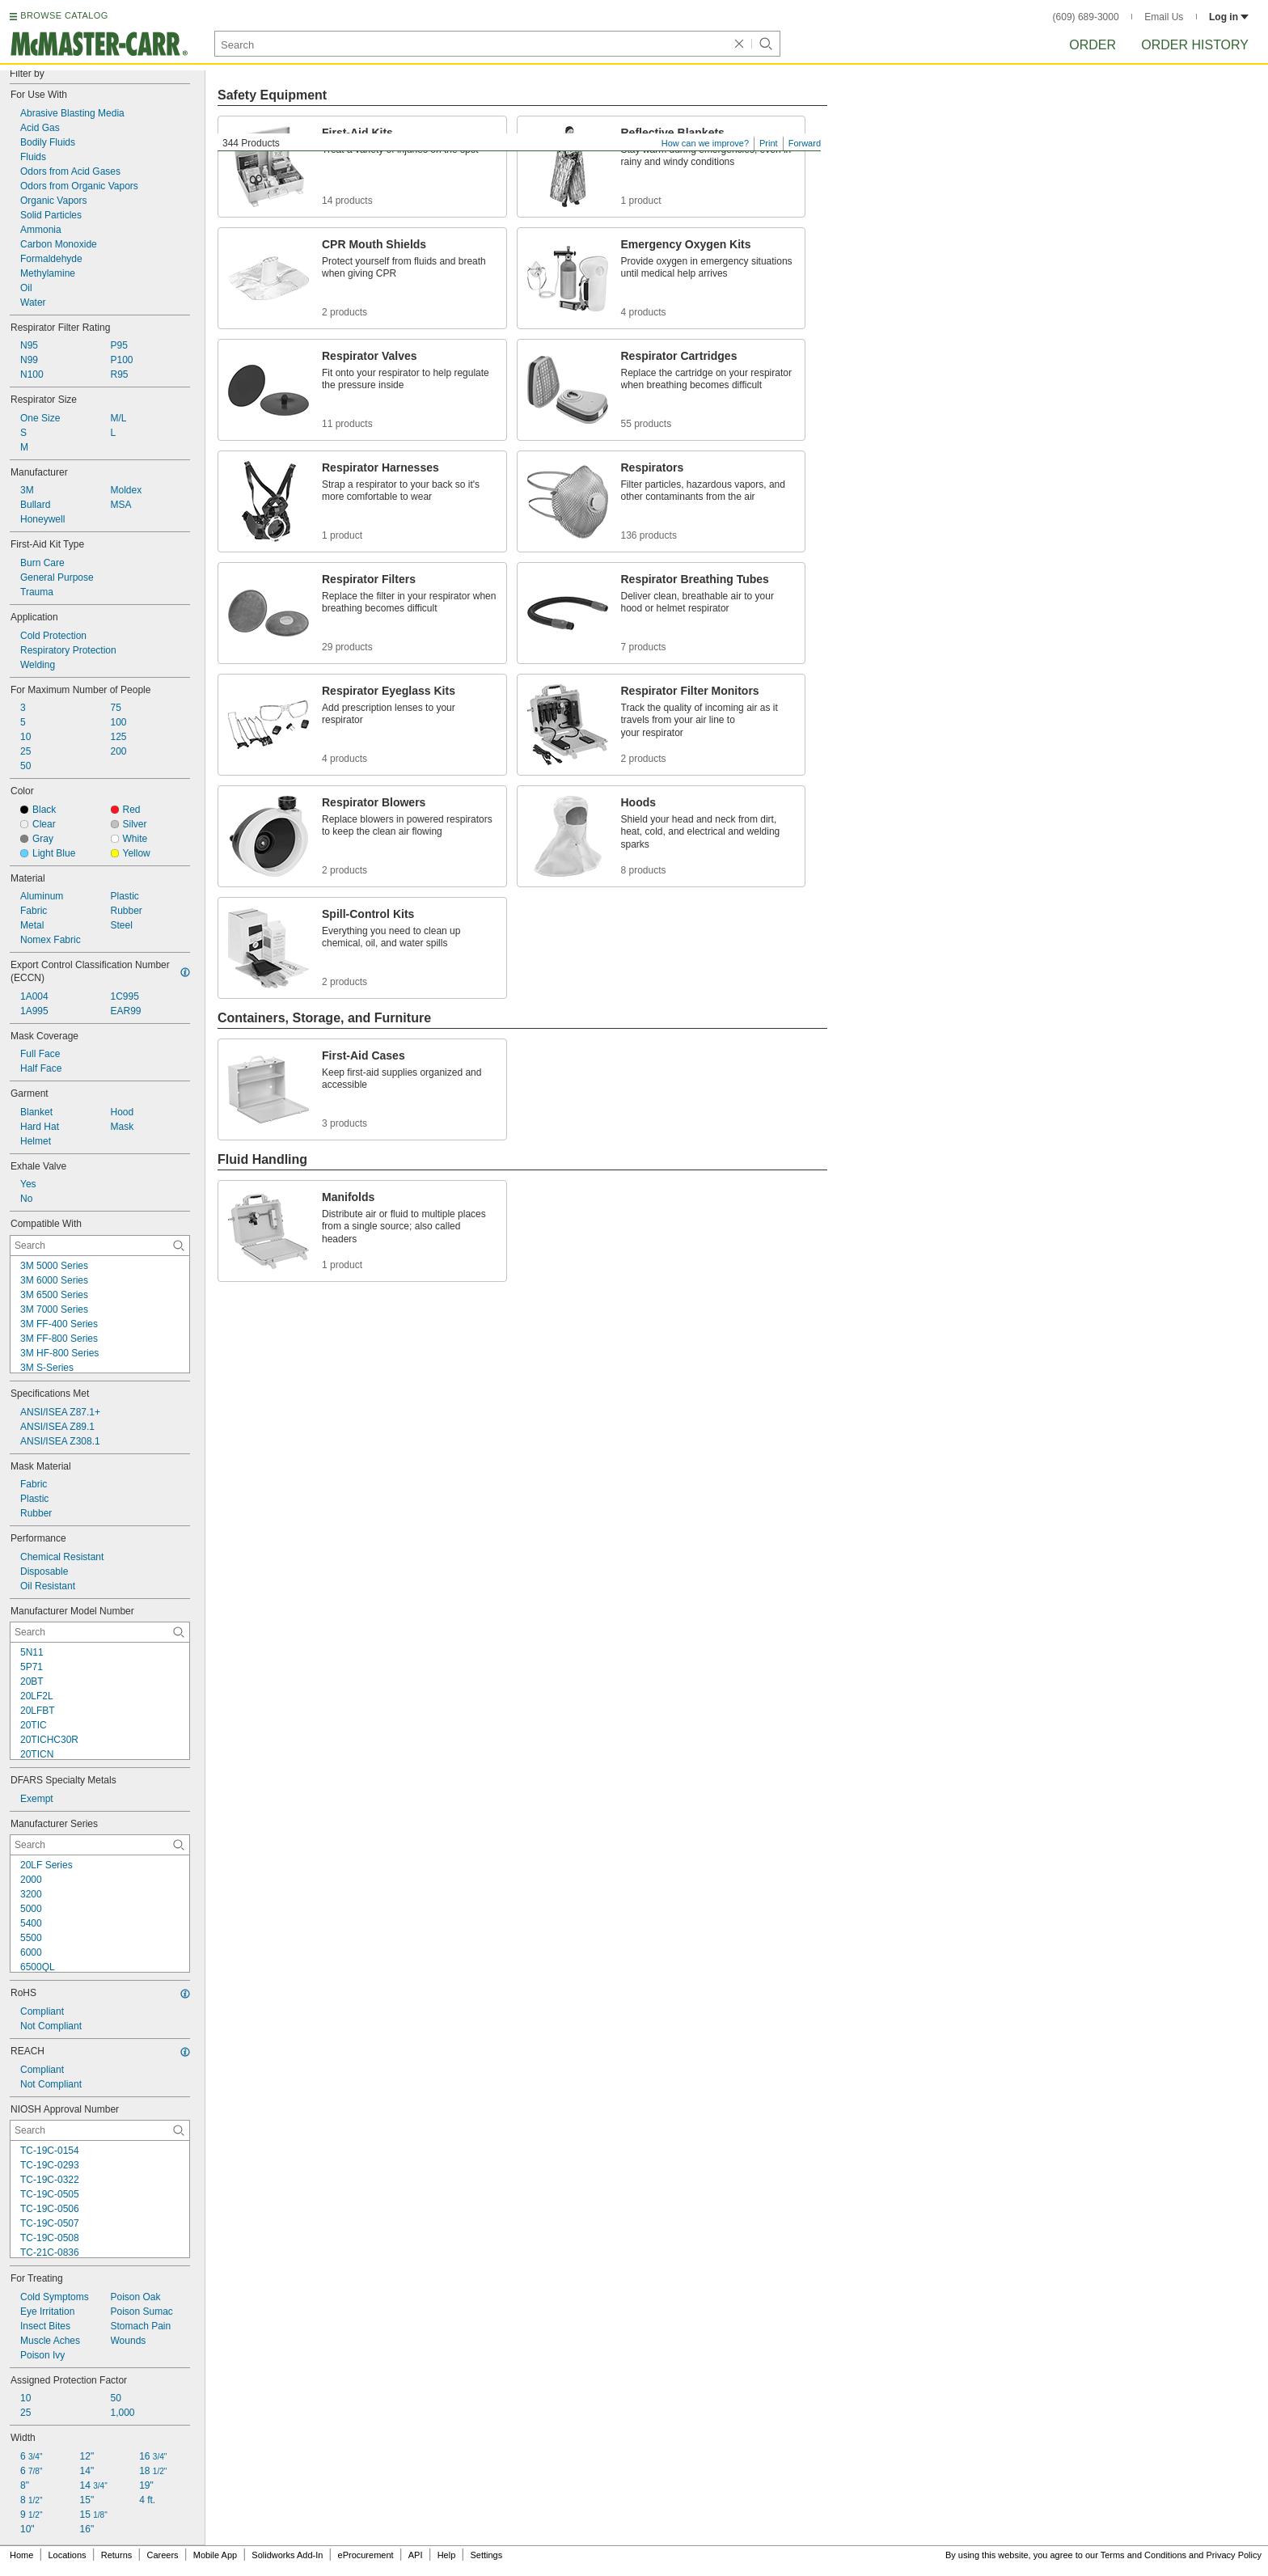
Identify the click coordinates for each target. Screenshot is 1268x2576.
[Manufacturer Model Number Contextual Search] (100, 1632)
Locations (68, 2555)
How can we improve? (705, 143)
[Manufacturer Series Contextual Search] (100, 1844)
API (415, 2555)
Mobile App (215, 2555)
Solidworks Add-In (287, 2555)
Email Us (1163, 17)
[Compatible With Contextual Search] (100, 1245)
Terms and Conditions (1143, 2555)
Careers (162, 2555)
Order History (1195, 45)
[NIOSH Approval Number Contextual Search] (100, 2130)
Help (446, 2555)
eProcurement (366, 2555)
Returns (117, 2555)
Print (768, 143)
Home (21, 2555)
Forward (804, 143)
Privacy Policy (1234, 2555)
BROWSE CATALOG (64, 15)
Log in (1229, 17)
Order (1092, 45)
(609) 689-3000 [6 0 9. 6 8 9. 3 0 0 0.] (1086, 17)
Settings (486, 2555)
